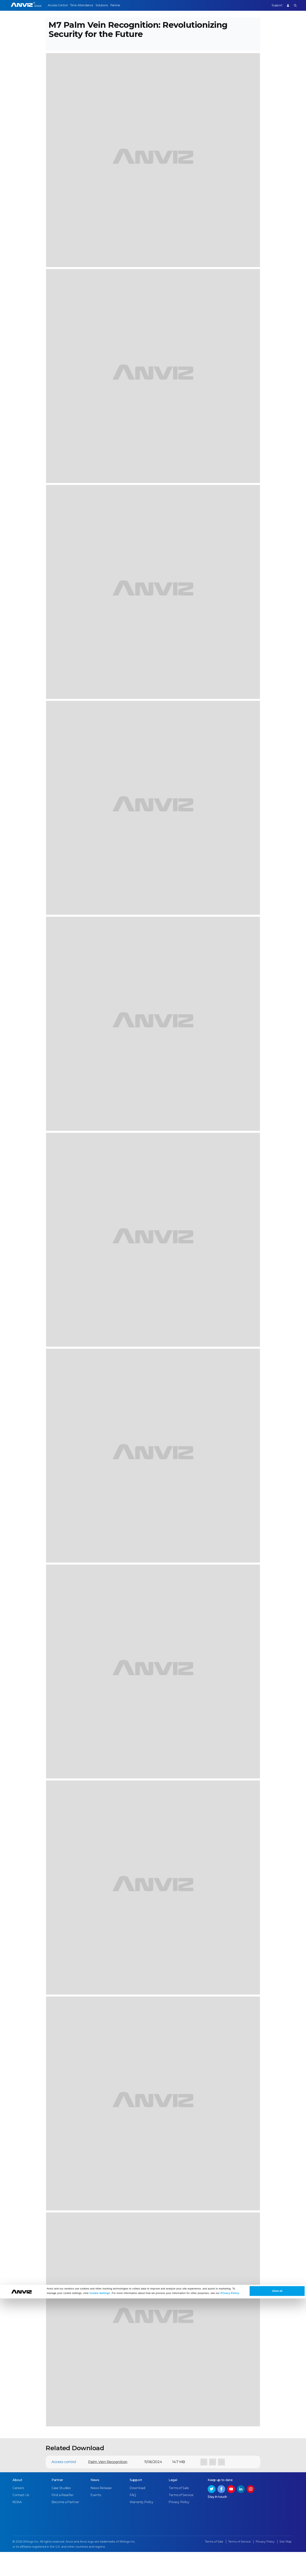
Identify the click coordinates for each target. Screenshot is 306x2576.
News (95, 2504)
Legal (173, 2504)
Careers (18, 2512)
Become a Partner (65, 2526)
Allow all (277, 2568)
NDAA (17, 2526)
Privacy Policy (230, 2570)
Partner (126, 5)
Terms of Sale (179, 2512)
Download (137, 2512)
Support (273, 5)
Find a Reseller (63, 2519)
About (17, 2504)
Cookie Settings (99, 2570)
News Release (101, 2512)
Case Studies (61, 2512)
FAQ (133, 2519)
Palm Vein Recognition (107, 2487)
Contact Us (20, 2519)
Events (96, 2519)
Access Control (57, 5)
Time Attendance (85, 5)
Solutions (109, 5)
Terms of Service (181, 2519)
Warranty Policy (141, 2526)
